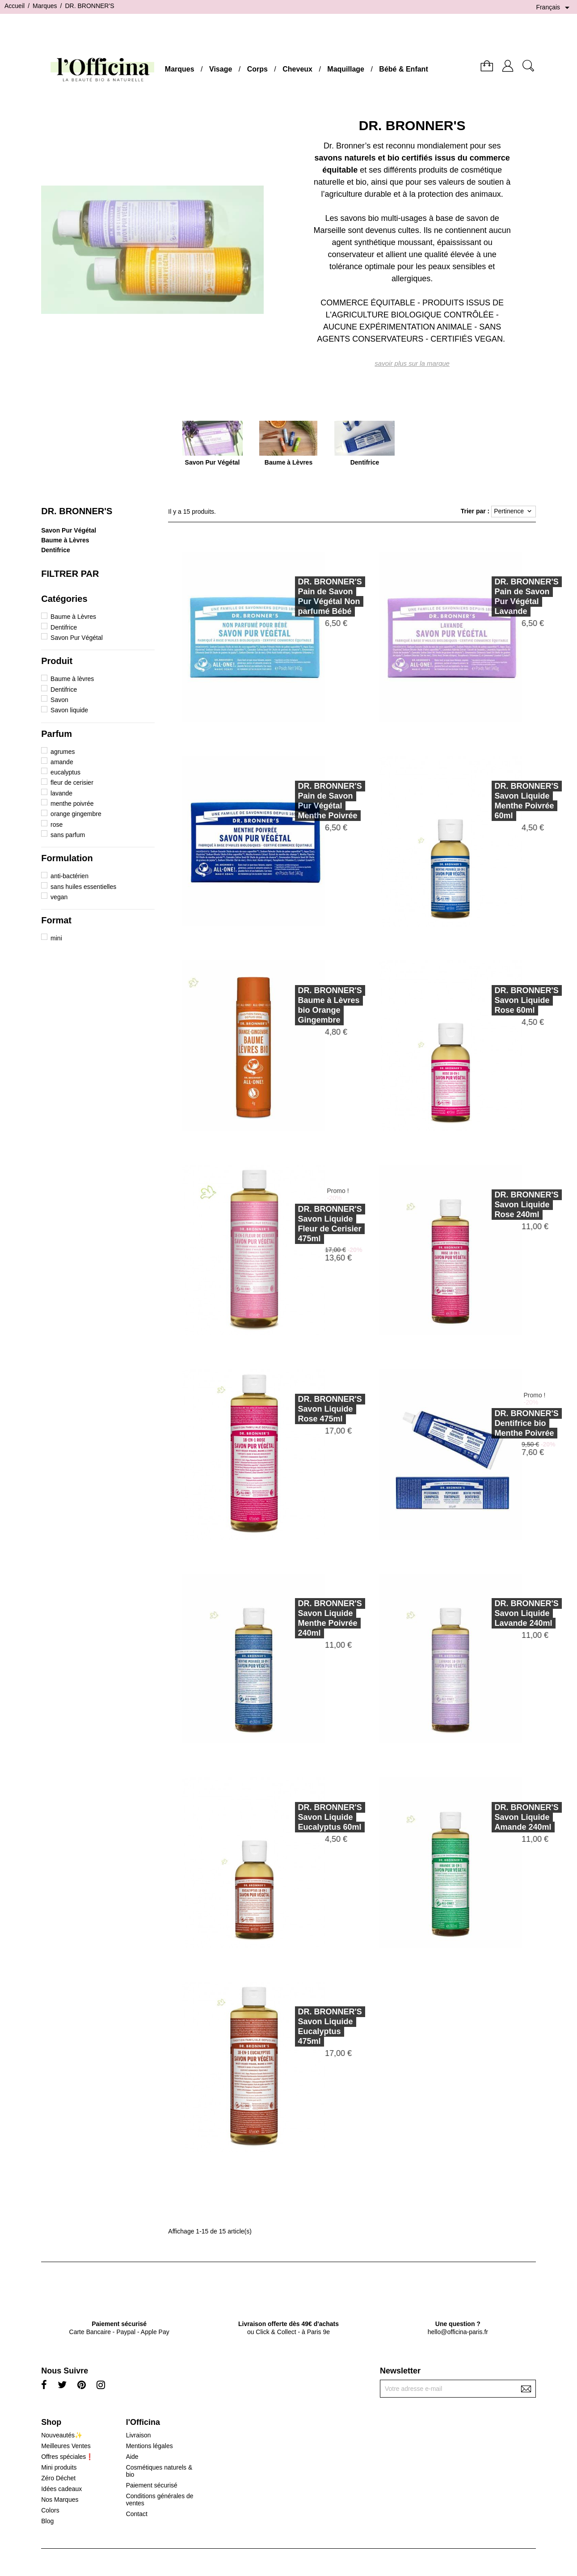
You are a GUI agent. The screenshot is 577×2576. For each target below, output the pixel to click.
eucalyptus (65, 772)
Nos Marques (59, 2499)
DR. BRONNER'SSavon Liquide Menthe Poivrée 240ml (305, 1618)
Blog (47, 2521)
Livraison (138, 2435)
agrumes (63, 751)
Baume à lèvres (72, 678)
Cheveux (297, 69)
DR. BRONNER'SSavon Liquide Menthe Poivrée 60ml (502, 801)
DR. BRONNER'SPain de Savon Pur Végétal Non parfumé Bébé (305, 596)
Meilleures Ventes (66, 2445)
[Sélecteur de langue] (554, 7)
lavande (61, 793)
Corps (257, 69)
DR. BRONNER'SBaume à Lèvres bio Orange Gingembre (305, 1005)
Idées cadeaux (61, 2488)
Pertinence (513, 512)
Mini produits (58, 2467)
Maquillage (345, 69)
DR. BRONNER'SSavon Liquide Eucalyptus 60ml (305, 1817)
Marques (179, 69)
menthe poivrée (72, 803)
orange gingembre (76, 813)
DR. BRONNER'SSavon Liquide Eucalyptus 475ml (305, 2026)
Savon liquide (69, 710)
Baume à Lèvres (65, 540)
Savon (59, 699)
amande (62, 762)
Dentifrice (55, 550)
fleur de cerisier (72, 782)
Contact (136, 2513)
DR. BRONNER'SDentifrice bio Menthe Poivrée (502, 1423)
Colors (50, 2510)
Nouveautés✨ (61, 2435)
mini (56, 938)
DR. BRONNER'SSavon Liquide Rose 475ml (305, 1409)
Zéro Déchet (58, 2478)
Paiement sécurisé (151, 2485)
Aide (132, 2456)
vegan (59, 897)
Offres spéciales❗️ (67, 2456)
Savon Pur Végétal (68, 530)
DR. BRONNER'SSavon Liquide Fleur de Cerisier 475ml (305, 1224)
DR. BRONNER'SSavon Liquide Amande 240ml (502, 1817)
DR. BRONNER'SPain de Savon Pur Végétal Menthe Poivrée (305, 801)
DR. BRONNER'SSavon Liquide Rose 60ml (502, 1000)
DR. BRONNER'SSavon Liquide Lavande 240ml (502, 1613)
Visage (220, 69)
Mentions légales (149, 2445)
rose (57, 824)
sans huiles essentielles (83, 886)
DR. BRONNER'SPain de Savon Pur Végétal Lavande (502, 596)
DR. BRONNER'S (76, 511)
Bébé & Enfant (403, 69)
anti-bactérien (69, 876)
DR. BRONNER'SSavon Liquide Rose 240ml (502, 1204)
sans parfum (68, 834)
